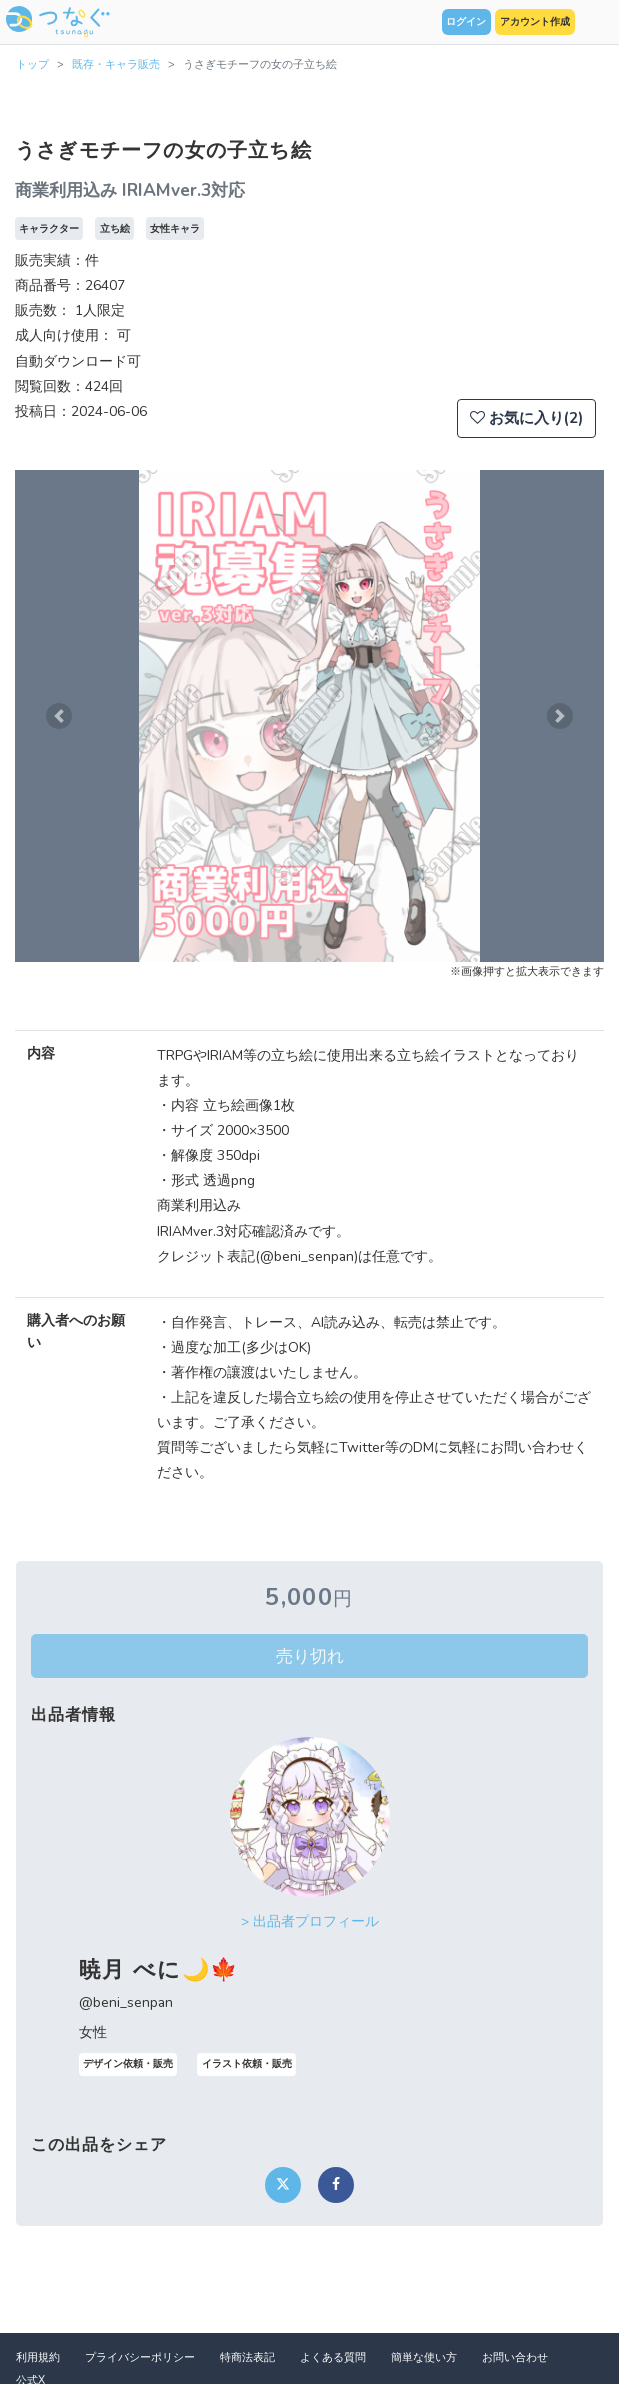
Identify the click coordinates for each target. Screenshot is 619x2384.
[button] (59, 716)
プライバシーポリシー (140, 2357)
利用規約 (38, 2357)
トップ (32, 64)
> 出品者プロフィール (310, 1921)
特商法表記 (247, 2357)
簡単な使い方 (424, 2357)
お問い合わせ (515, 2357)
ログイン (466, 22)
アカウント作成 (535, 22)
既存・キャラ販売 (116, 64)
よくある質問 (333, 2357)
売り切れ (310, 1656)
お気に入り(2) (526, 418)
